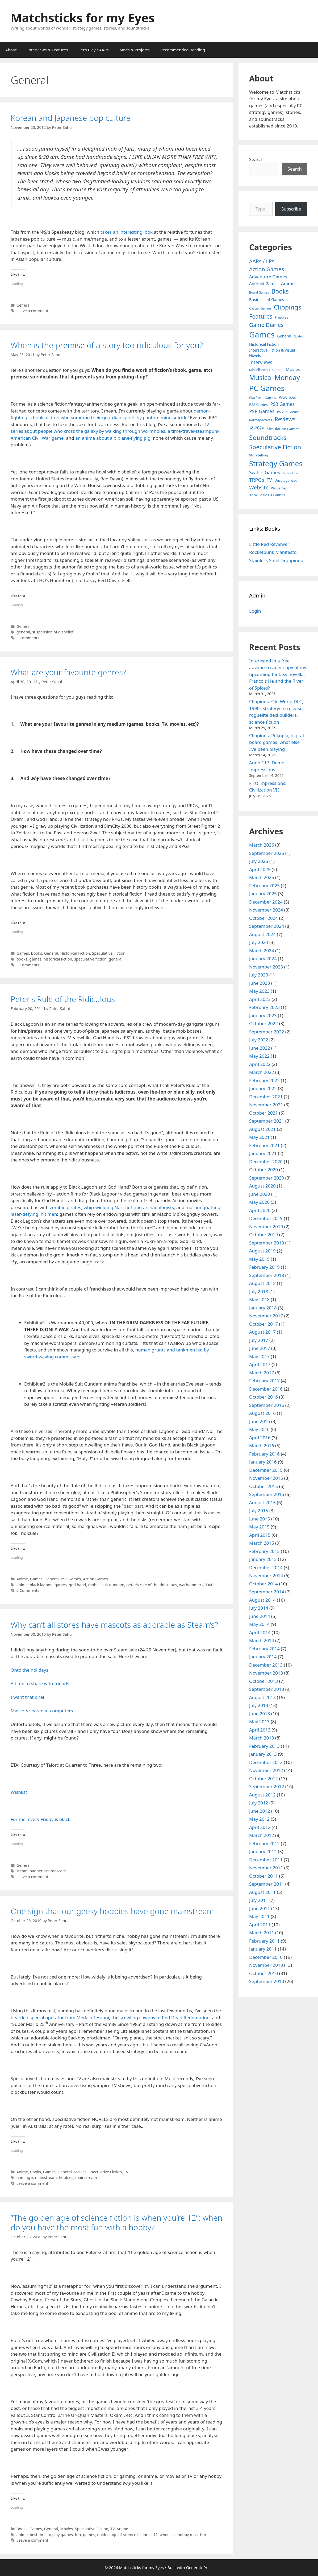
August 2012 (262, 1795)
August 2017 (262, 1332)
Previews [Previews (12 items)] (287, 397)
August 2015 (262, 1502)
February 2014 (264, 1649)
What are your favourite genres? (68, 672)
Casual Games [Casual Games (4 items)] (260, 308)
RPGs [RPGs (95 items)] (257, 428)
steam (22, 1870)
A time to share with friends (40, 1683)
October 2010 (263, 1973)
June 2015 (259, 1519)
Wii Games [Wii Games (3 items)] (279, 488)
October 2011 (263, 1876)
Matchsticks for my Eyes (82, 18)
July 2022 (258, 1040)
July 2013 (258, 1705)
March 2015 (261, 1543)
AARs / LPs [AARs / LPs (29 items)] (261, 261)
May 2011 (259, 1916)
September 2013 (266, 1689)
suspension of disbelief (52, 631)
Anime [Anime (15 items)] (288, 283)
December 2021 (266, 1097)
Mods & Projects (134, 49)
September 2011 (266, 1884)
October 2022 (263, 1023)
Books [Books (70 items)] (280, 291)
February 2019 (264, 1267)
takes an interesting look (127, 232)
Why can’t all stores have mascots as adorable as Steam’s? (114, 1624)
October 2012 (263, 1778)
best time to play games (51, 2534)
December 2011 (266, 1860)
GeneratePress (200, 2567)
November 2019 (266, 1226)
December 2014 (266, 1567)
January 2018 (263, 1308)
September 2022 (266, 1032)
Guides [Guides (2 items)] (298, 336)
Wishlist (19, 1792)
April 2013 (259, 1730)
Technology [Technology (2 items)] (290, 473)
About (11, 49)
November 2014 (266, 1575)
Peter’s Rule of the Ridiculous (63, 999)
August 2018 (262, 1283)
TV (126, 2171)
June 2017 (259, 1348)
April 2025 (259, 869)
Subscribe (291, 209)
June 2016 (259, 1421)
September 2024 (266, 926)
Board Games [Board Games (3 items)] (259, 292)
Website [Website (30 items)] (259, 487)
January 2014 (263, 1657)
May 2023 (259, 991)
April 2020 (259, 1210)
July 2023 (258, 975)
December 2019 (266, 1218)
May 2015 (259, 1527)
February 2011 (264, 1941)
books (21, 959)
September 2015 (266, 1494)
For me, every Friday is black (40, 1819)
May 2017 (259, 1356)
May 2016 (259, 1429)
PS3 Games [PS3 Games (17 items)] (282, 404)
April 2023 (259, 999)
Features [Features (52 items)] (260, 316)
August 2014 (262, 1600)
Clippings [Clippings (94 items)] (287, 307)
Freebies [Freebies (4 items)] (281, 317)
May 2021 (259, 1137)
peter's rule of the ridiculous (151, 1584)
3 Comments (27, 637)
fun (78, 2534)
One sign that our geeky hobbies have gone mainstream (112, 1911)
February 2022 (264, 1080)
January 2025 (263, 894)
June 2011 (259, 1908)
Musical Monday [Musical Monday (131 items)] (274, 377)
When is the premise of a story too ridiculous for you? (107, 345)
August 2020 (262, 1186)
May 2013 (259, 1721)
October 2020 (263, 1170)
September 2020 (266, 1178)
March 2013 (261, 1738)
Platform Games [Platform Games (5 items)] (262, 397)
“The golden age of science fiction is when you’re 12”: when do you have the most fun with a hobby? (116, 2222)
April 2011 (259, 1925)
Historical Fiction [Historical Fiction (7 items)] (264, 344)
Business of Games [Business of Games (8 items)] (266, 299)
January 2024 (263, 958)
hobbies (66, 2177)
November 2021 (266, 1105)
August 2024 (262, 934)
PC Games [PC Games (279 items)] (266, 388)
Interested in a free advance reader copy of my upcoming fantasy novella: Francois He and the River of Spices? (277, 674)
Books (36, 953)
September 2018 (266, 1275)
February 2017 (264, 1381)
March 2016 (261, 1445)
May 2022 (259, 1056)
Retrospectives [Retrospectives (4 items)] (260, 420)
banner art (39, 1870)
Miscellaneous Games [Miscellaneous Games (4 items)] (266, 370)
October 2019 (263, 1234)
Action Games (95, 1578)
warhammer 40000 (196, 1584)
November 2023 (266, 967)
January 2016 (263, 1462)
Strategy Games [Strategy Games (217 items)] (276, 463)
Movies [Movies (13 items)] (293, 369)
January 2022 (263, 1088)
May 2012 (259, 1819)
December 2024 (266, 902)
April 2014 (259, 1632)
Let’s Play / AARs (93, 49)
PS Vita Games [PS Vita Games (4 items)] (288, 412)
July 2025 (258, 861)
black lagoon (41, 1584)
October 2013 (263, 1681)
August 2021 (262, 1129)
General (23, 305)
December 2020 (266, 1162)
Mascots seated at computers (42, 1711)
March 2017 (261, 1373)
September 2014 (266, 1592)
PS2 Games (71, 1578)
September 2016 (266, 1405)
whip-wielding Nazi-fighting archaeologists (128, 1207)
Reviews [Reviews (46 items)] (285, 419)
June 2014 (259, 1616)
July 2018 (258, 1291)
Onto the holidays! (30, 1670)
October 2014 (263, 1584)
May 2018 (259, 1299)
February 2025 (264, 886)
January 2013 (263, 1754)
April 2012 (259, 1827)
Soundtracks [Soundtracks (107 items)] (268, 437)
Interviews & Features (47, 49)
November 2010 (266, 1965)
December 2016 (266, 1389)
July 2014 (258, 1608)
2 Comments (27, 1590)
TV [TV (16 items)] (269, 480)
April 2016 (259, 1438)
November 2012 (266, 1770)
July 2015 (258, 1510)
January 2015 (263, 1559)
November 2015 (266, 1478)
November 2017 (266, 1316)
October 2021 (263, 1113)
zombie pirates (65, 1207)
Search (256, 159)
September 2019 (266, 1243)
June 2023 (259, 983)
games (35, 959)
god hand (77, 1584)
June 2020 (259, 1194)
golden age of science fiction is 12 (127, 2534)
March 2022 (261, 1072)
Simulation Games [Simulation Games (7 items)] (283, 428)
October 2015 (263, 1486)
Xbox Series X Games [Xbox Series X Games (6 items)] (267, 494)
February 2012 (264, 1843)
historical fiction (57, 959)
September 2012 (266, 1786)
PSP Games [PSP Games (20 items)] (261, 411)
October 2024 (263, 918)
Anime (22, 1578)
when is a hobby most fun (183, 2534)
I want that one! (27, 1697)
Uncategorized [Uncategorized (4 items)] (285, 480)
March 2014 (261, 1640)
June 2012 (259, 1811)
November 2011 (266, 1868)
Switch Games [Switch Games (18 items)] (264, 472)
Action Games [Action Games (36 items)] (266, 269)
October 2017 (263, 1324)
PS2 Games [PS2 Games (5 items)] (258, 404)
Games (22, 953)
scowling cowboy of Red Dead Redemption (165, 2017)
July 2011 (258, 1900)
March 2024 (261, 950)
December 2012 (266, 1762)
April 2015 (259, 1535)
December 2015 (266, 1470)
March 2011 (261, 1933)
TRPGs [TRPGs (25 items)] (256, 479)
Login (255, 611)
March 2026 (261, 845)
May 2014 (259, 1624)
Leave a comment (32, 310)
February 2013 (264, 1746)
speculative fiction (90, 959)
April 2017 (259, 1364)
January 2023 (263, 1015)
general (23, 631)
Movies (80, 2171)
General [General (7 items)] (284, 336)
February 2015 (264, 1551)
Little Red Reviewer (269, 544)
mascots (58, 1870)
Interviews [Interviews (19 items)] (260, 362)
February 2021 (264, 1145)
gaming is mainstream (36, 2177)
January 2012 (263, 1851)
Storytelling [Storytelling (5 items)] (258, 455)
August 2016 (262, 1413)
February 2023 (264, 1007)
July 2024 (258, 942)
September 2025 (266, 853)
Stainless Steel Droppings (276, 560)
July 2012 (258, 1803)
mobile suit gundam (106, 1584)
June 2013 (259, 1714)
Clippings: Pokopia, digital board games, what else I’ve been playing (276, 742)
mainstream (86, 2177)
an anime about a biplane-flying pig (112, 438)
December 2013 (266, 1665)
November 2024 (266, 910)
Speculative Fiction (108, 953)
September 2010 (266, 1981)
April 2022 (259, 1064)
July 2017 (258, 1340)
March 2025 (261, 877)
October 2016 (263, 1397)
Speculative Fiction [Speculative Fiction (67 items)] (275, 447)
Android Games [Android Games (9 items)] (264, 283)
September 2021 (266, 1121)
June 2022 (259, 1048)
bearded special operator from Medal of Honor (60, 2017)
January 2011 (263, 1949)
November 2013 (266, 1673)
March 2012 (261, 1835)
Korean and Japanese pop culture (71, 117)
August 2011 (262, 1892)
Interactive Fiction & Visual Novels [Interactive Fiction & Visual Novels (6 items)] (272, 353)
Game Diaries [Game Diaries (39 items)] (266, 324)
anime (22, 1584)
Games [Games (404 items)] (262, 334)
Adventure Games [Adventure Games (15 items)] (268, 277)
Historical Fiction (75, 953)
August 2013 (262, 1697)
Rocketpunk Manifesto (273, 552)
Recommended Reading (182, 49)
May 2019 (259, 1259)
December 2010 (266, 1957)
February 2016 (264, 1454)
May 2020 (259, 1202)
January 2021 (263, 1153)
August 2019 (262, 1251)
